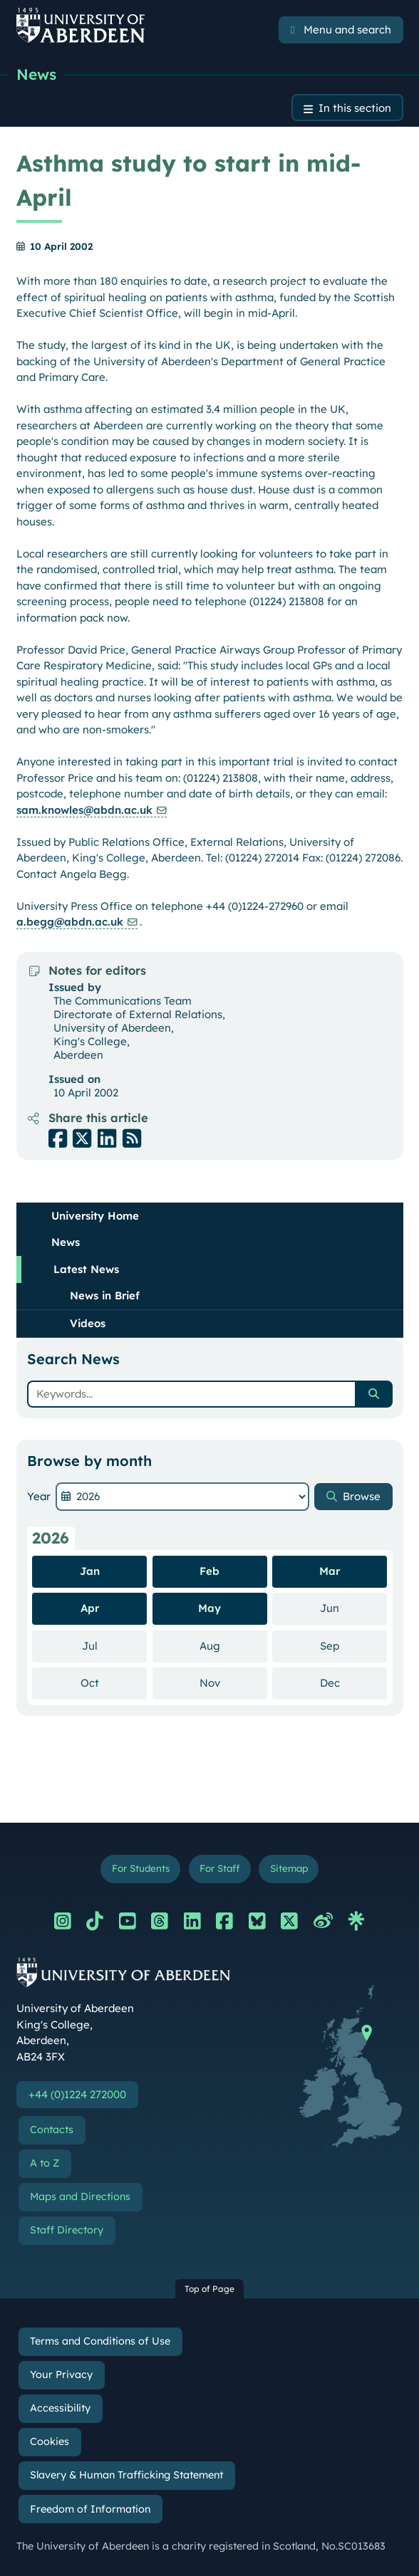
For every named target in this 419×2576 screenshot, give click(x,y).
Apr (90, 1608)
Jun (353, 1608)
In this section (355, 108)
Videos (87, 1323)
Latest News (86, 1269)
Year (39, 1496)
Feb (209, 1571)
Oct (114, 1682)
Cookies (49, 2441)
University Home (95, 1215)
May (209, 1608)
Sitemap (289, 1868)
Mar (329, 1571)
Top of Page (209, 2288)
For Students (141, 1868)
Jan (90, 1571)
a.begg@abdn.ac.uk (69, 921)
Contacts (51, 2129)
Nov (233, 1682)
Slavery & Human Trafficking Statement (126, 2474)
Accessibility (60, 2408)
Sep (353, 1645)
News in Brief (105, 1295)
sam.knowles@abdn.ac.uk (84, 810)
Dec (354, 1682)
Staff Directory (66, 2230)
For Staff (219, 1868)
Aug (233, 1645)
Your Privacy (61, 2374)
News (36, 74)
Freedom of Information (90, 2509)
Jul (115, 1645)
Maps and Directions (80, 2196)
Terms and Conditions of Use (100, 2341)
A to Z (44, 2163)
